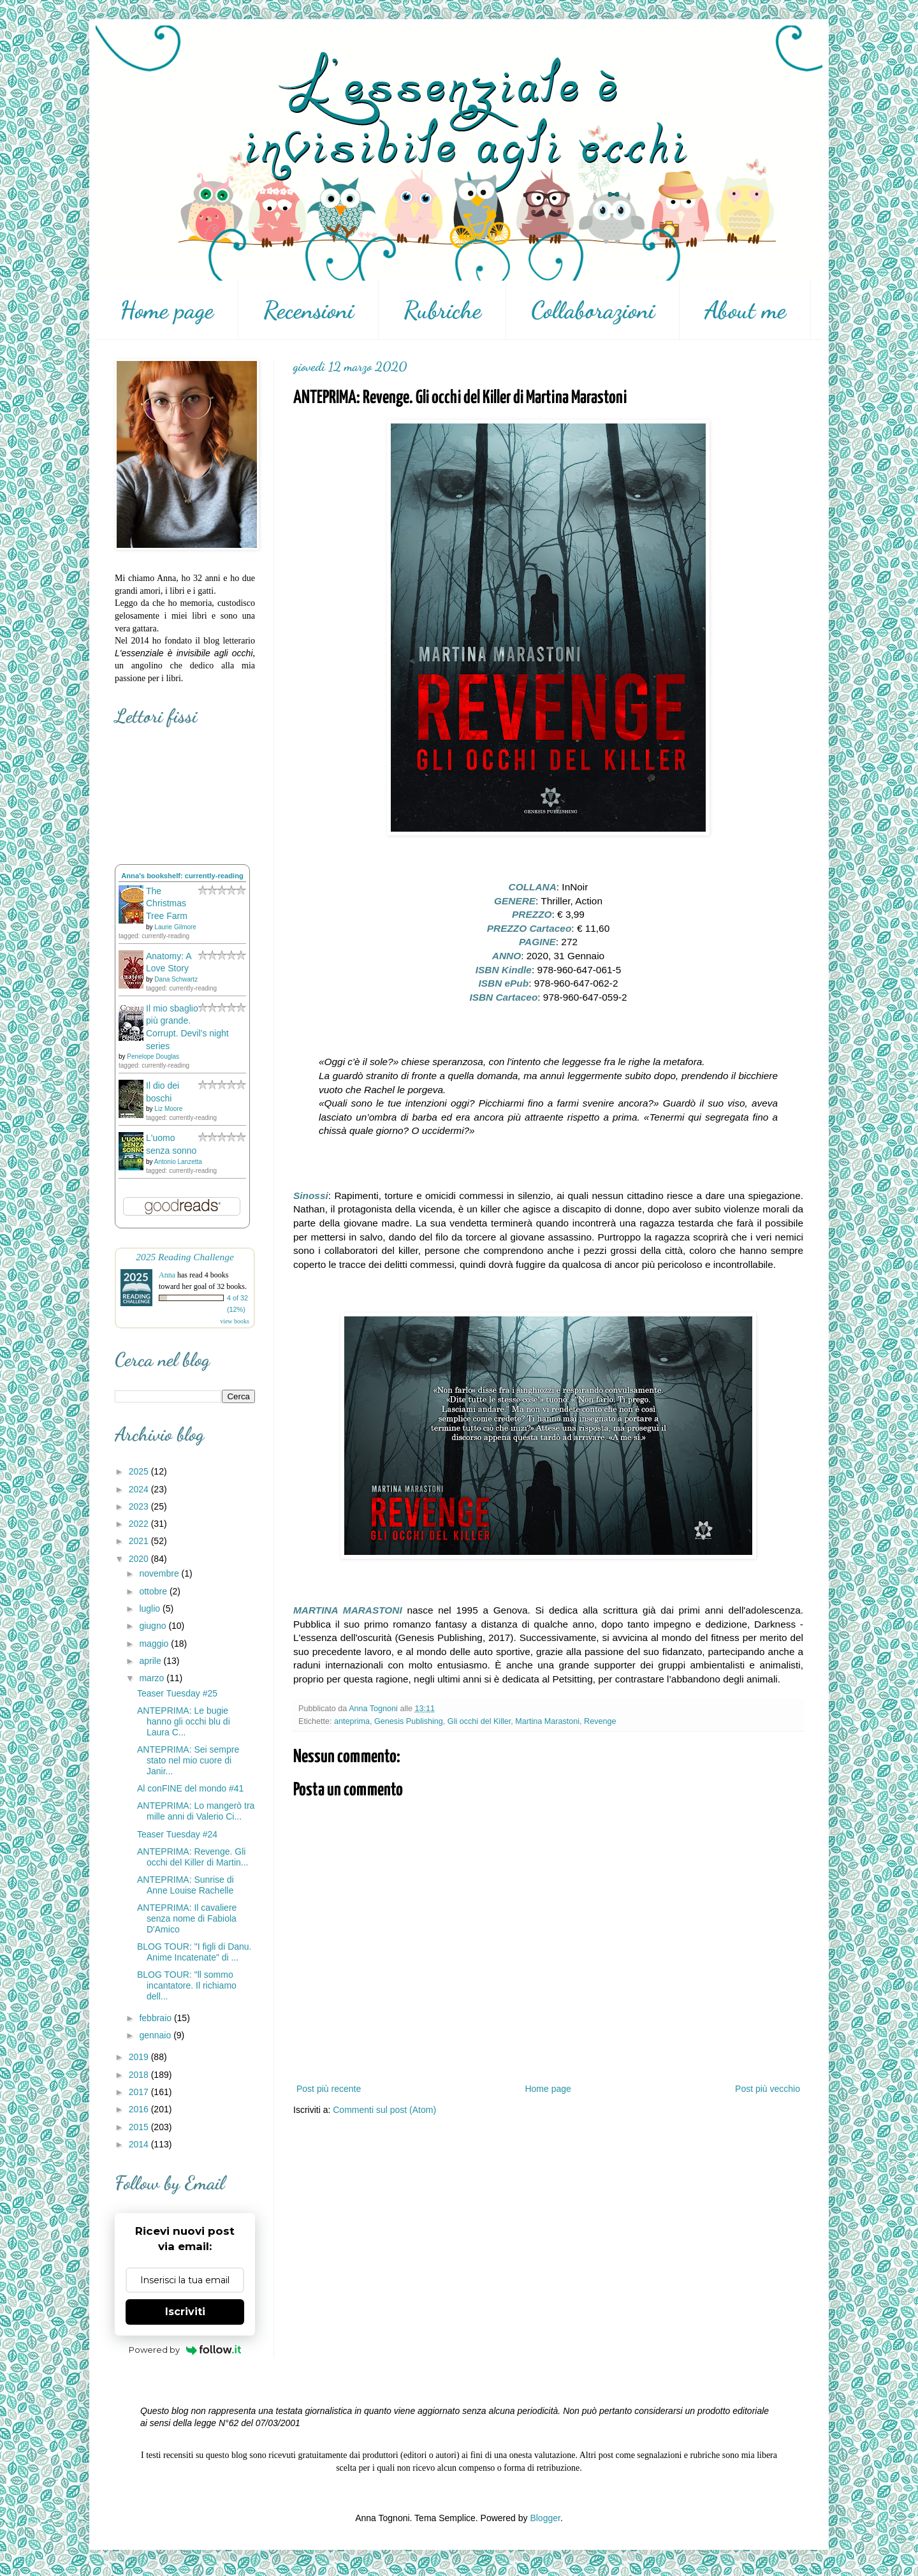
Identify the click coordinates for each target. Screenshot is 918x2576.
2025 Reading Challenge (185, 1256)
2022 (140, 1524)
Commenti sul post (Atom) (384, 2110)
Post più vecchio (767, 2089)
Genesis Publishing (408, 1721)
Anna (167, 1274)
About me (745, 310)
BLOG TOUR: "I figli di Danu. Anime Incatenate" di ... (194, 1951)
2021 (140, 1541)
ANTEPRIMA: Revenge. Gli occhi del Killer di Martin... (193, 1856)
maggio (155, 1643)
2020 (140, 1559)
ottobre (154, 1591)
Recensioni (308, 310)
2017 (140, 2092)
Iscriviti (185, 2312)
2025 (140, 1471)
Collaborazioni (593, 310)
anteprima (352, 1721)
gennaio (156, 2035)
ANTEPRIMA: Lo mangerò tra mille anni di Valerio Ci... (195, 1811)
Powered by (185, 2349)
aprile (151, 1661)
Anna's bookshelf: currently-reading (182, 876)
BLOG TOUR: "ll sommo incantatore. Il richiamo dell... (187, 1985)
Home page (167, 310)
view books (234, 1321)
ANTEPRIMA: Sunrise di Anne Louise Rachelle (185, 1884)
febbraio (156, 2018)
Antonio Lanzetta (178, 1161)
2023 (140, 1506)
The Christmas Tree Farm (166, 903)
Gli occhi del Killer (479, 1721)
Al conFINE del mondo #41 (190, 1788)
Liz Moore (168, 1108)
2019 (140, 2057)
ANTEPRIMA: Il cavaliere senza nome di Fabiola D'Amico (187, 1918)
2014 (140, 2144)
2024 (140, 1489)
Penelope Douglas (153, 1056)
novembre (160, 1573)
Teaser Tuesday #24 (177, 1834)
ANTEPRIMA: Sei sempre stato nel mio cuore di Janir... (188, 1760)
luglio (151, 1608)
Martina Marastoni (547, 1721)
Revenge (600, 1721)
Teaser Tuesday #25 (177, 1693)
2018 (140, 2075)
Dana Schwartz (176, 979)
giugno (153, 1626)
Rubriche (442, 310)
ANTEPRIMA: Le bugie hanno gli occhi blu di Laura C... (183, 1721)
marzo (152, 1678)
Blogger (545, 2518)
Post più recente (328, 2089)
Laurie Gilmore (175, 927)
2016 (140, 2109)
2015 (140, 2127)
